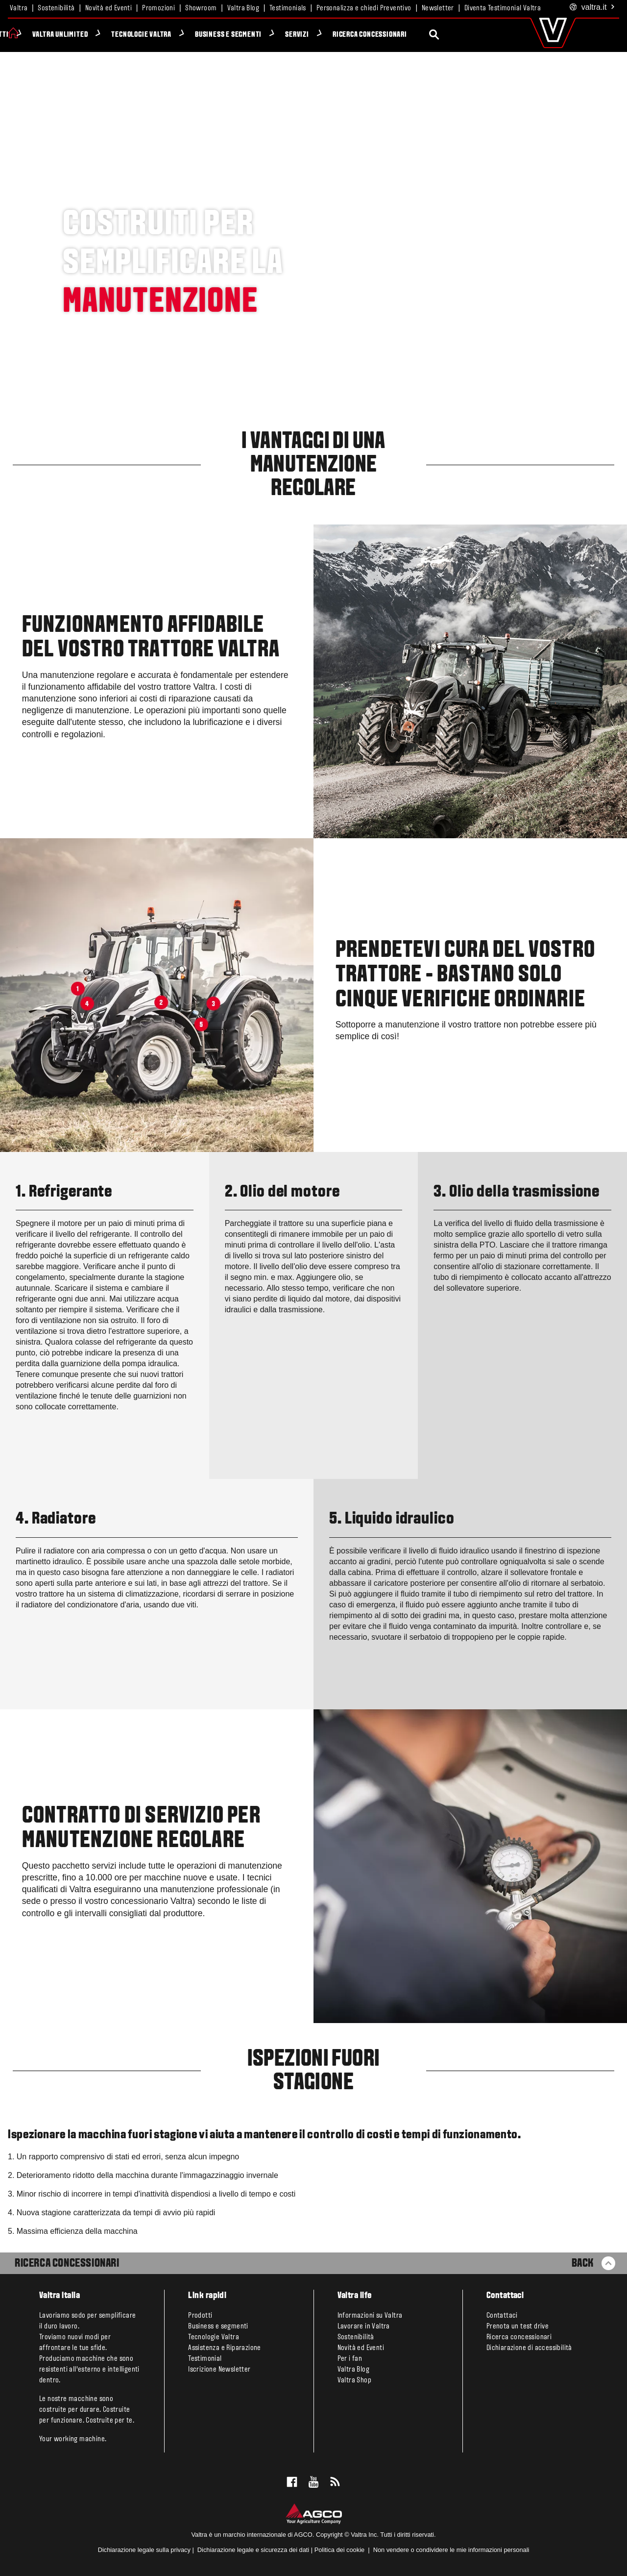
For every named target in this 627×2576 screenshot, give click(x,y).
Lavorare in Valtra (364, 2326)
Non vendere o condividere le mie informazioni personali (451, 2549)
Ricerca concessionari (418, 34)
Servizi (345, 34)
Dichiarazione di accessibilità (529, 2348)
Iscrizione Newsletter (219, 2369)
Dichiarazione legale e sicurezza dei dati (252, 2549)
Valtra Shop (354, 2380)
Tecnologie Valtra (189, 34)
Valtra (18, 8)
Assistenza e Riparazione (224, 2348)
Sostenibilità (56, 8)
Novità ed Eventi (108, 8)
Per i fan (350, 2358)
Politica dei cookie (339, 2549)
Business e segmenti (276, 34)
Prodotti (41, 34)
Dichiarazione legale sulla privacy (144, 2549)
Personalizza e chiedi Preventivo (363, 8)
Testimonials (287, 8)
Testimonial (204, 2358)
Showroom (201, 8)
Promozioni (158, 8)
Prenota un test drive (517, 2326)
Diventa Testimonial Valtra (502, 8)
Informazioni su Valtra (370, 2315)
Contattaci (502, 2315)
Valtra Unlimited (108, 34)
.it (592, 7)
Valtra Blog (243, 8)
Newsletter (438, 8)
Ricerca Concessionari (67, 2263)
